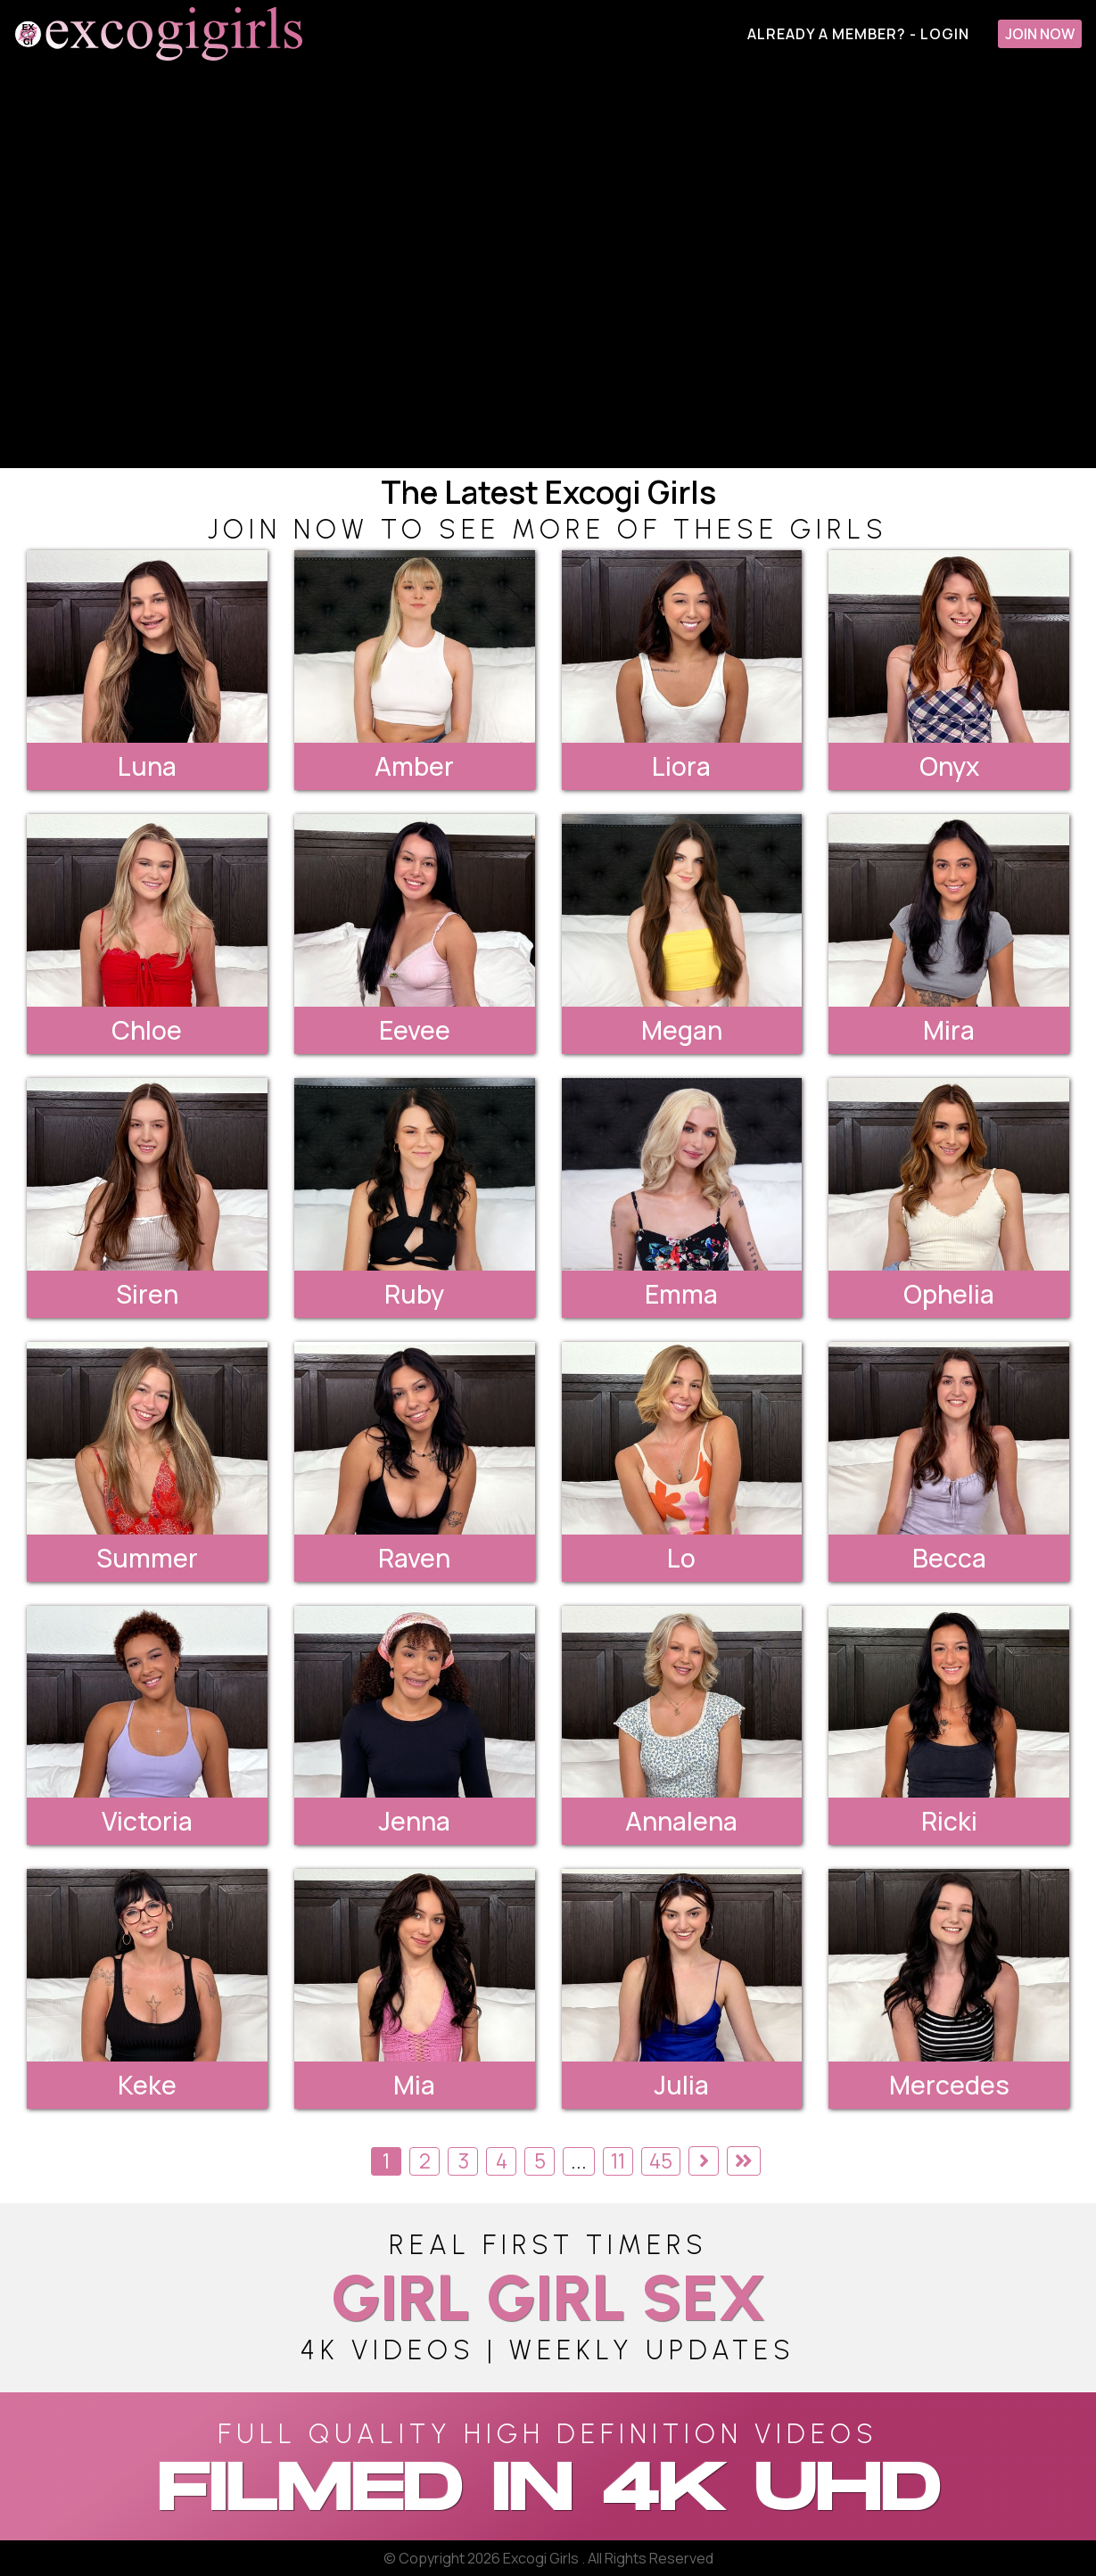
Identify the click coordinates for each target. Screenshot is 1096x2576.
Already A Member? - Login (858, 34)
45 (660, 2161)
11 (618, 2161)
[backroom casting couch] (548, 268)
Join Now (1040, 34)
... (579, 2161)
